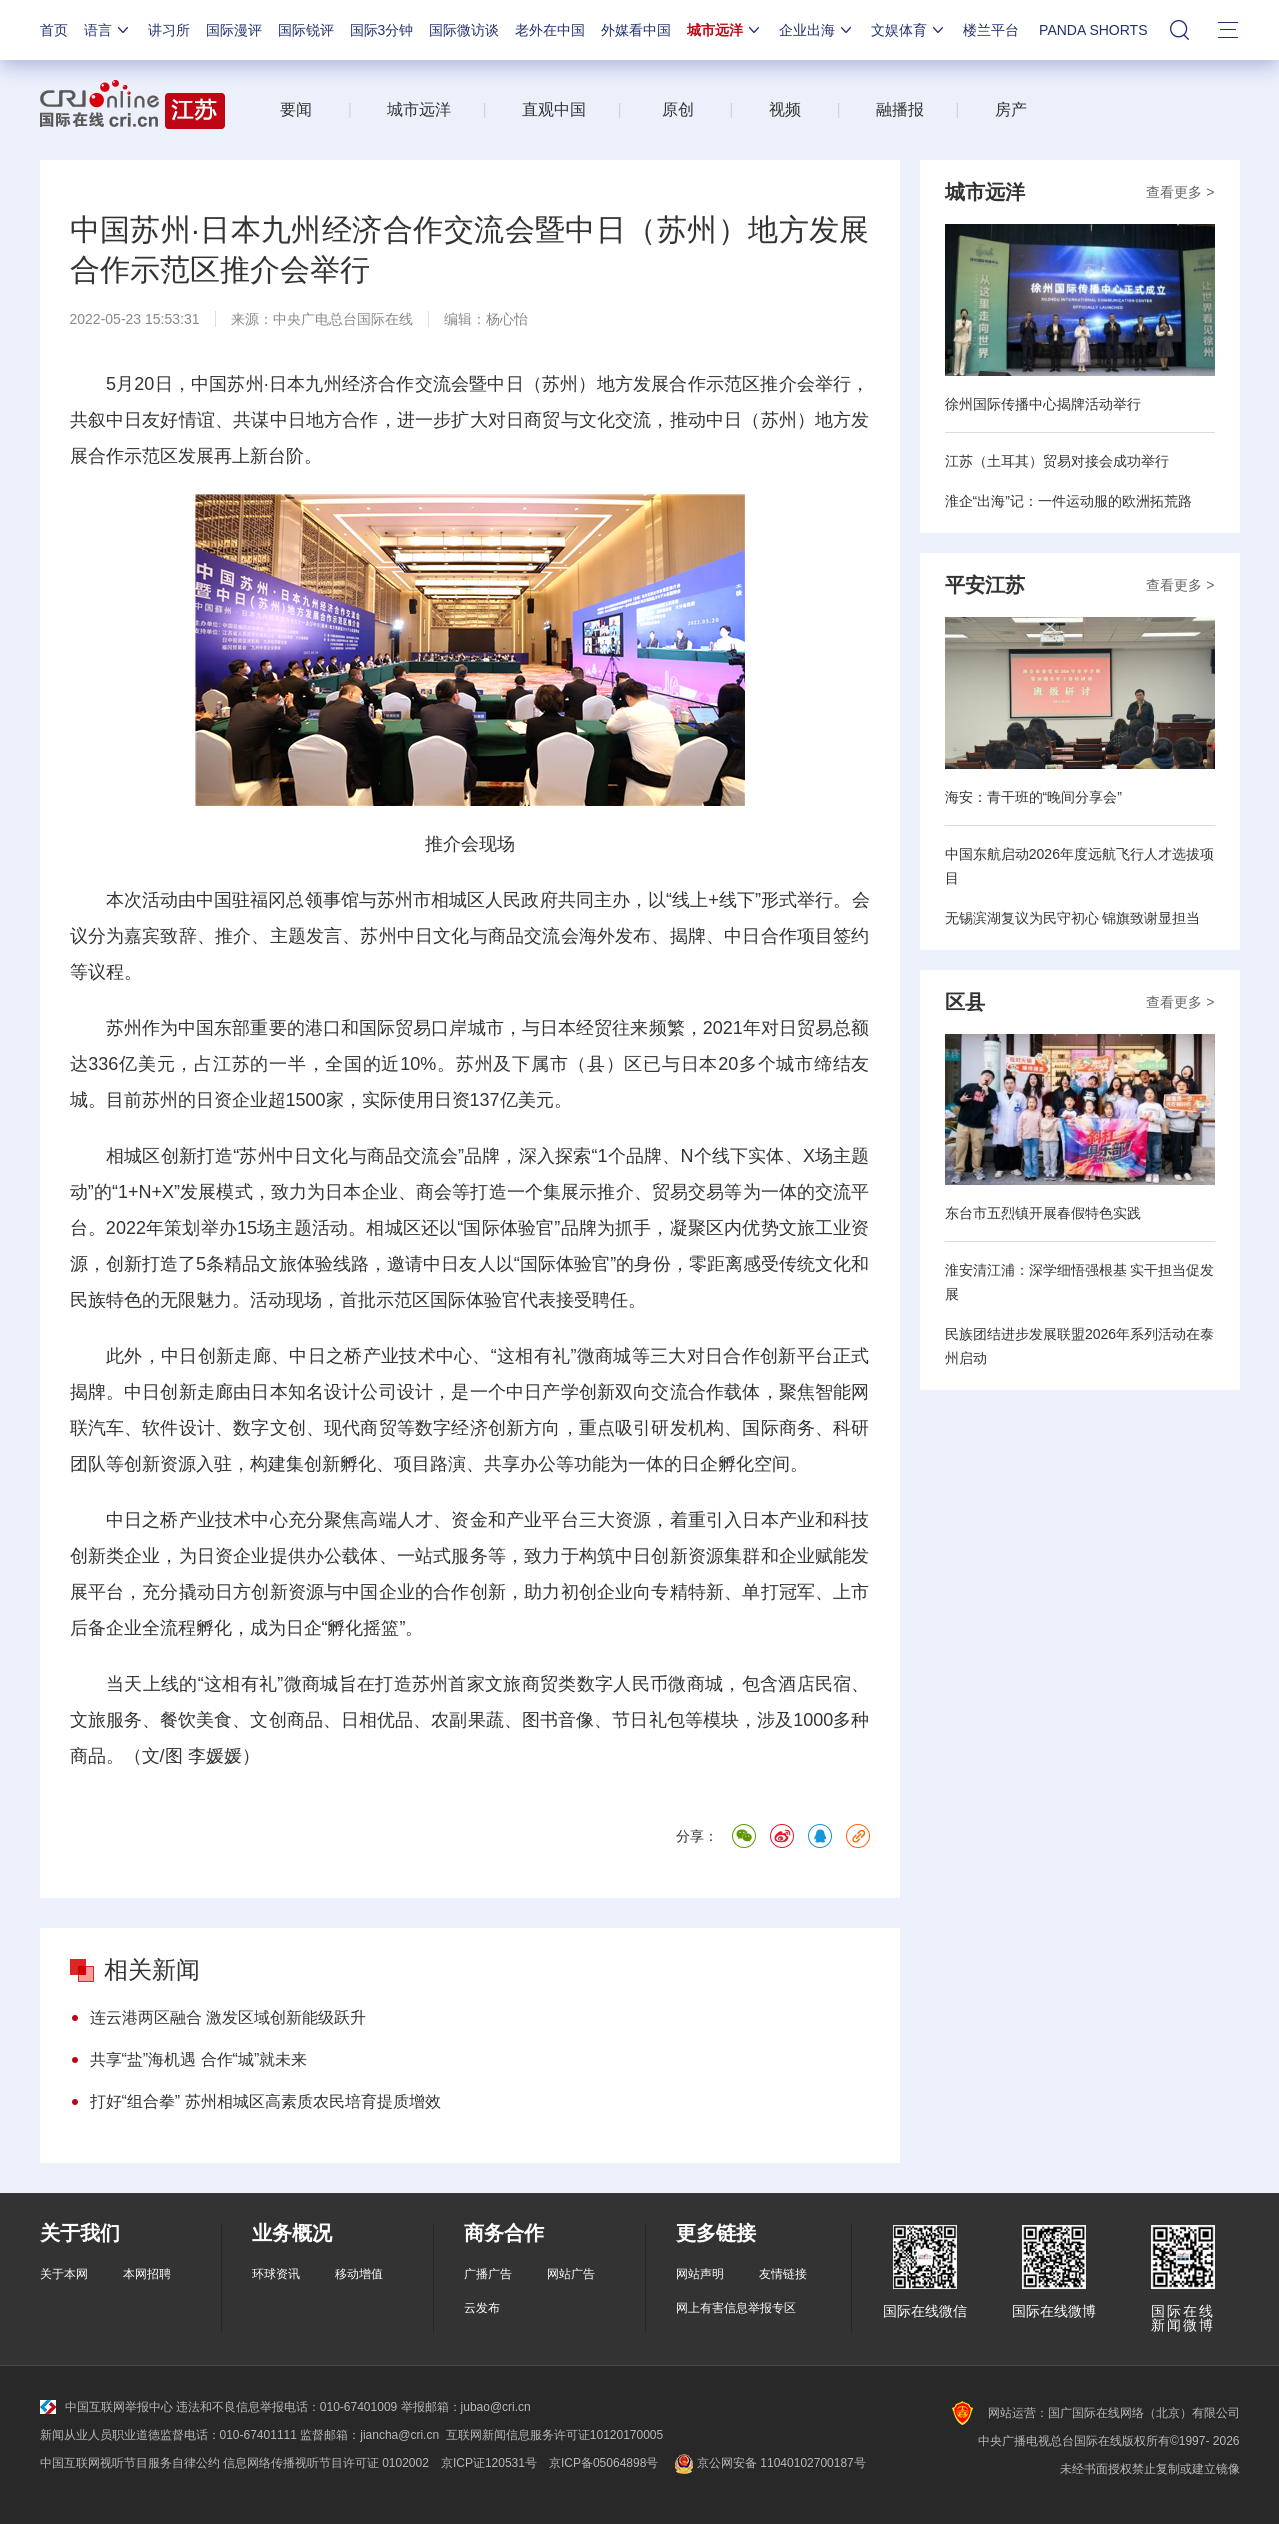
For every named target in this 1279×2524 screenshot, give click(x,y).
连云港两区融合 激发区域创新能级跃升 (228, 2017)
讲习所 (169, 30)
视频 (785, 109)
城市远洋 (725, 30)
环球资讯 (276, 2274)
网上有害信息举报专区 (736, 2308)
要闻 (296, 109)
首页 (54, 30)
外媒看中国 (636, 30)
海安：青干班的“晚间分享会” (1033, 797)
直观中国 (554, 109)
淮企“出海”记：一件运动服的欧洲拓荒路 (1068, 501)
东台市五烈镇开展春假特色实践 (1043, 1213)
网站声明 (700, 2274)
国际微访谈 (464, 30)
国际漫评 (234, 30)
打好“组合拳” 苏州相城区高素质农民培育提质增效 (265, 2101)
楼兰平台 (991, 30)
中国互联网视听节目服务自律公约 (130, 2463)
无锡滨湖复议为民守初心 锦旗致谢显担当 (1073, 918)
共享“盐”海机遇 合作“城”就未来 (199, 2059)
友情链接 (783, 2274)
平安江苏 (985, 585)
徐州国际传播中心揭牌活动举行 (1043, 404)
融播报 (900, 109)
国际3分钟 (382, 30)
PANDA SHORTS (1093, 30)
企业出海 (817, 30)
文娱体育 (909, 30)
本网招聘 (147, 2274)
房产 (1011, 109)
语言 (108, 30)
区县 (965, 1002)
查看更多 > (1180, 192)
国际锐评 (306, 30)
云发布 (482, 2308)
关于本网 (64, 2274)
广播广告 (488, 2274)
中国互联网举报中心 (106, 2407)
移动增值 (359, 2274)
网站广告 (571, 2274)
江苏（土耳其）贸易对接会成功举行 (1057, 461)
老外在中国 (550, 30)
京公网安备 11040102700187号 (767, 2463)
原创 (678, 109)
